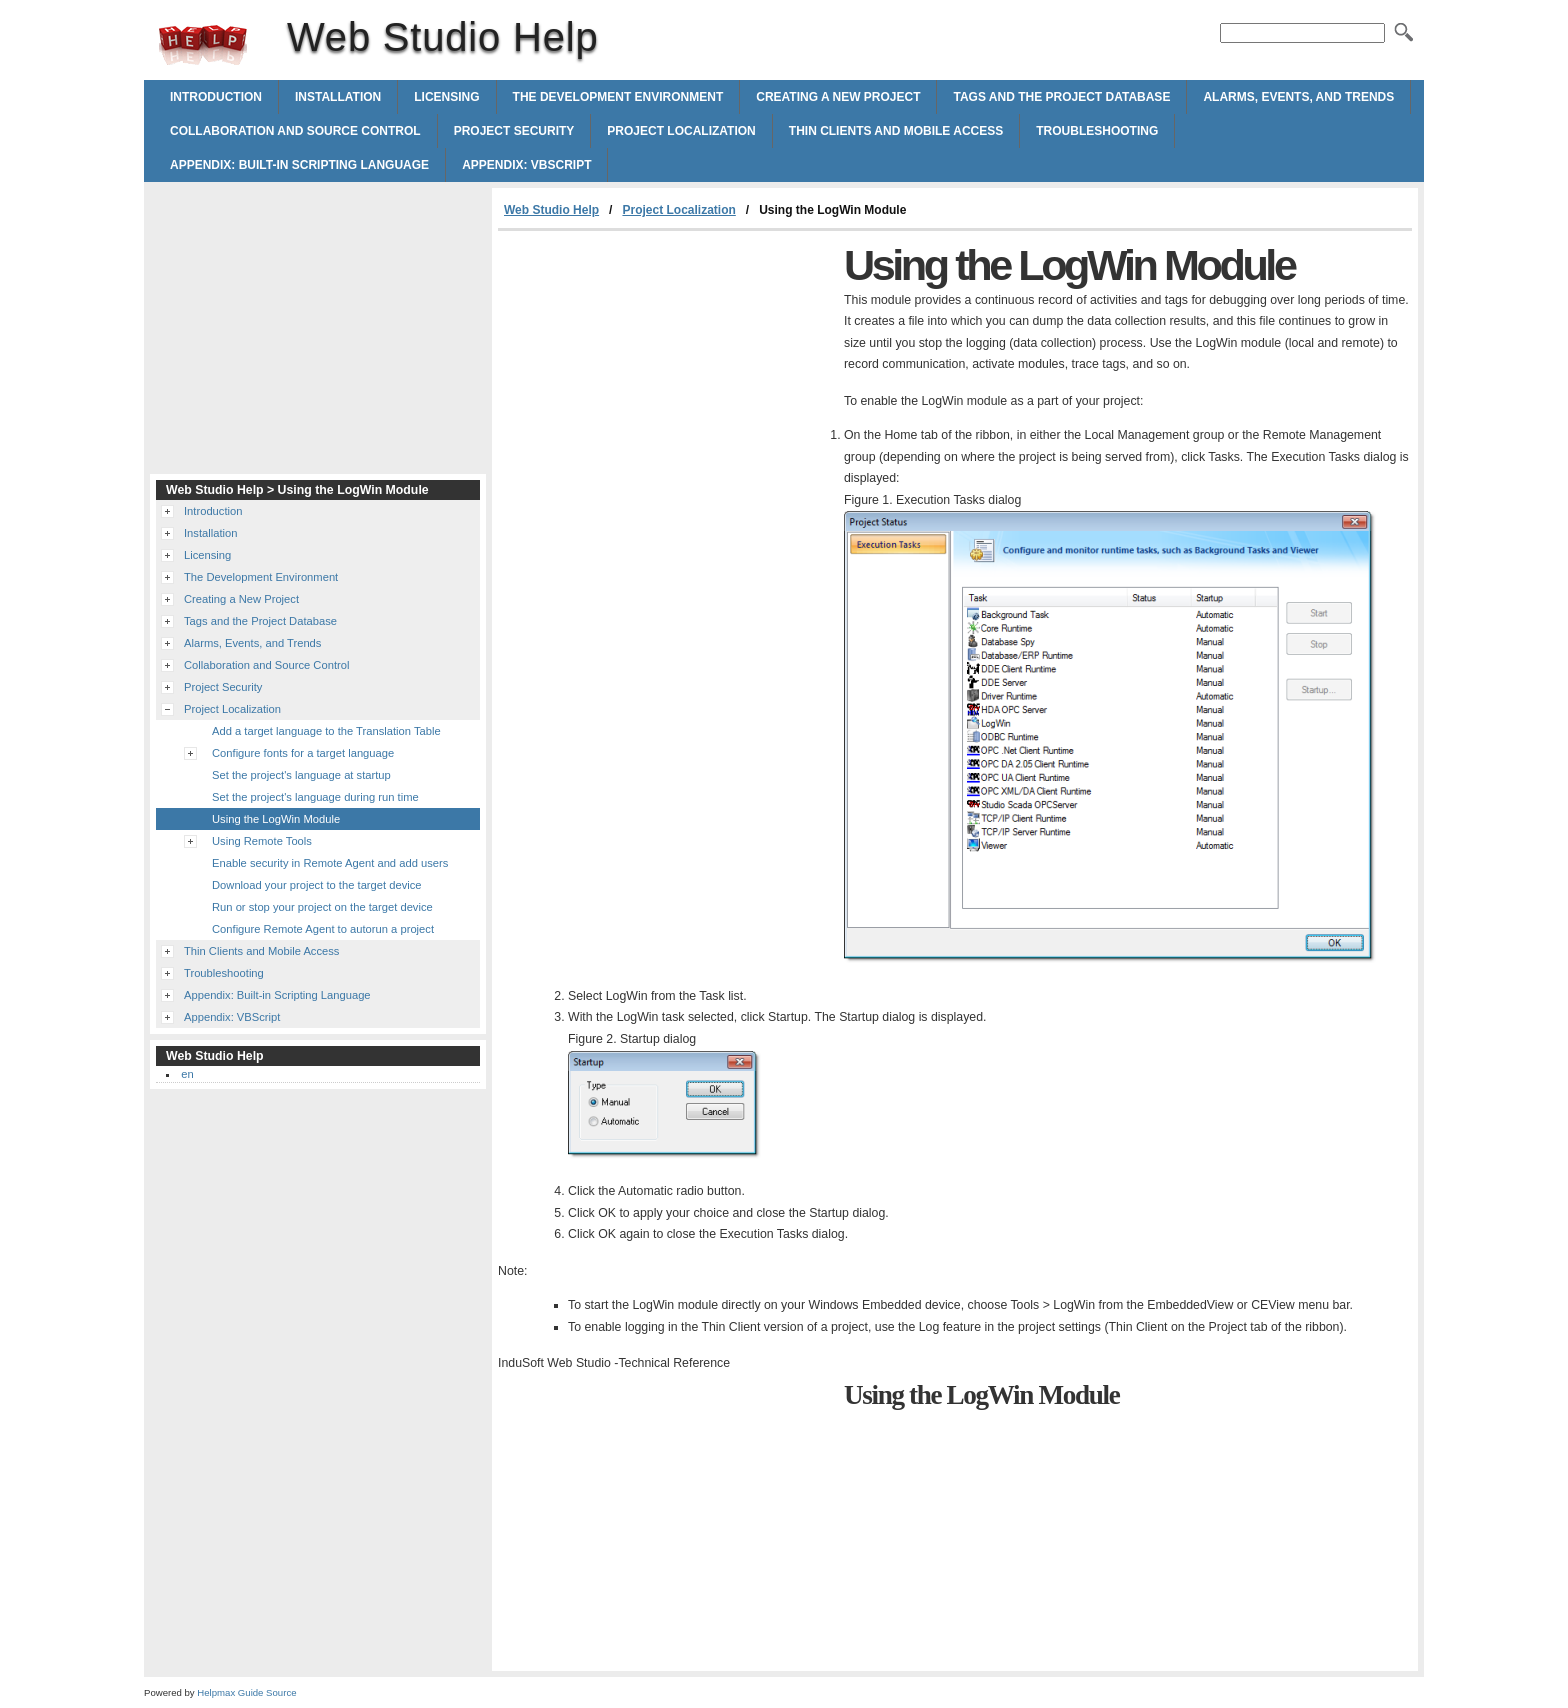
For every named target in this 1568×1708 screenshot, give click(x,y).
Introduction (216, 97)
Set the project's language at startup (301, 775)
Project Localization (681, 131)
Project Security (514, 131)
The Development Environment (618, 97)
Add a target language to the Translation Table (326, 731)
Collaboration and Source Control (295, 131)
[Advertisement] (666, 381)
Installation (338, 97)
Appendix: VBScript (526, 165)
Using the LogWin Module (276, 819)
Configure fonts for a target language (303, 753)
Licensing (446, 97)
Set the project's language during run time (315, 797)
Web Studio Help (203, 45)
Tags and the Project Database (1061, 97)
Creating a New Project (838, 97)
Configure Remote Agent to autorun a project (323, 929)
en (187, 1074)
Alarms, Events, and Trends (1298, 97)
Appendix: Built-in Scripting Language (299, 165)
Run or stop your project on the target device (322, 907)
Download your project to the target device (317, 885)
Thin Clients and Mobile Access (896, 131)
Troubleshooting (1097, 131)
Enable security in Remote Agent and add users (330, 863)
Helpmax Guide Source (246, 1692)
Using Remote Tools (262, 841)
